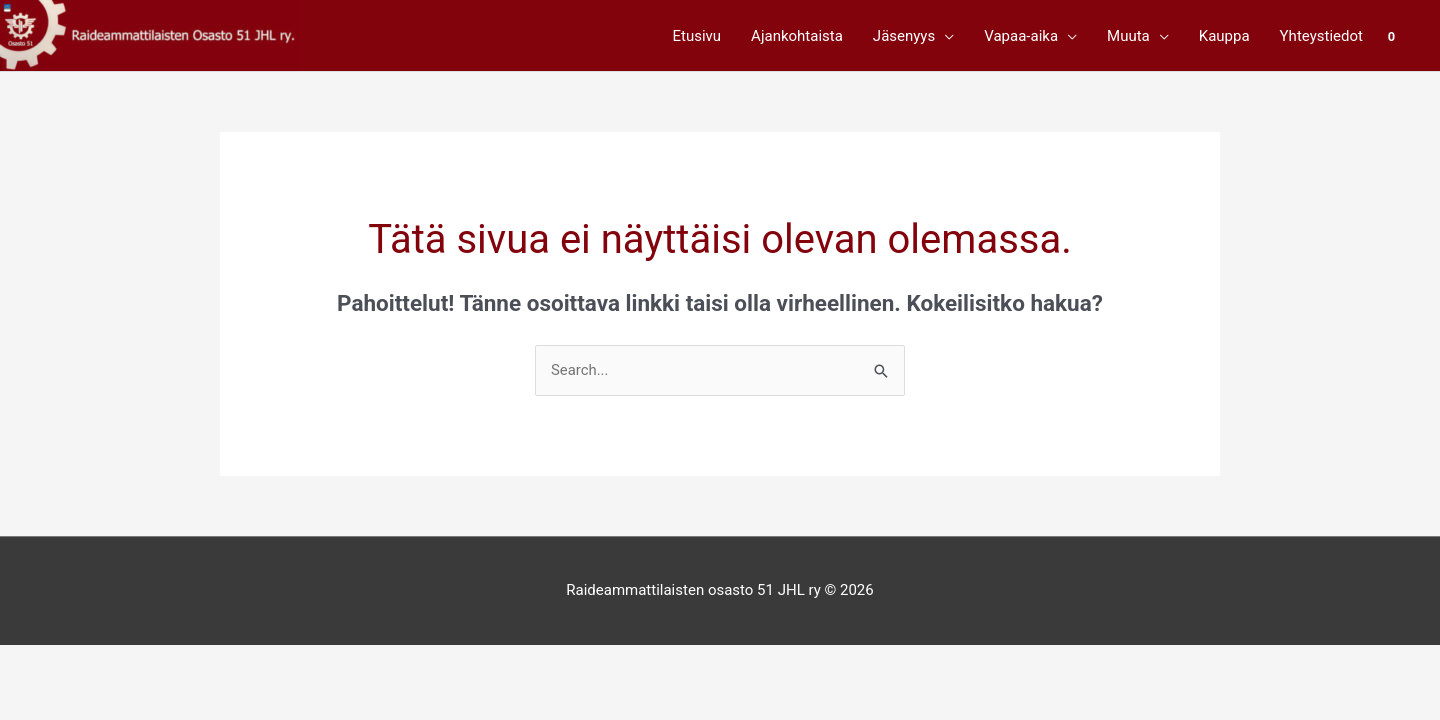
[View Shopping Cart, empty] (1391, 36)
